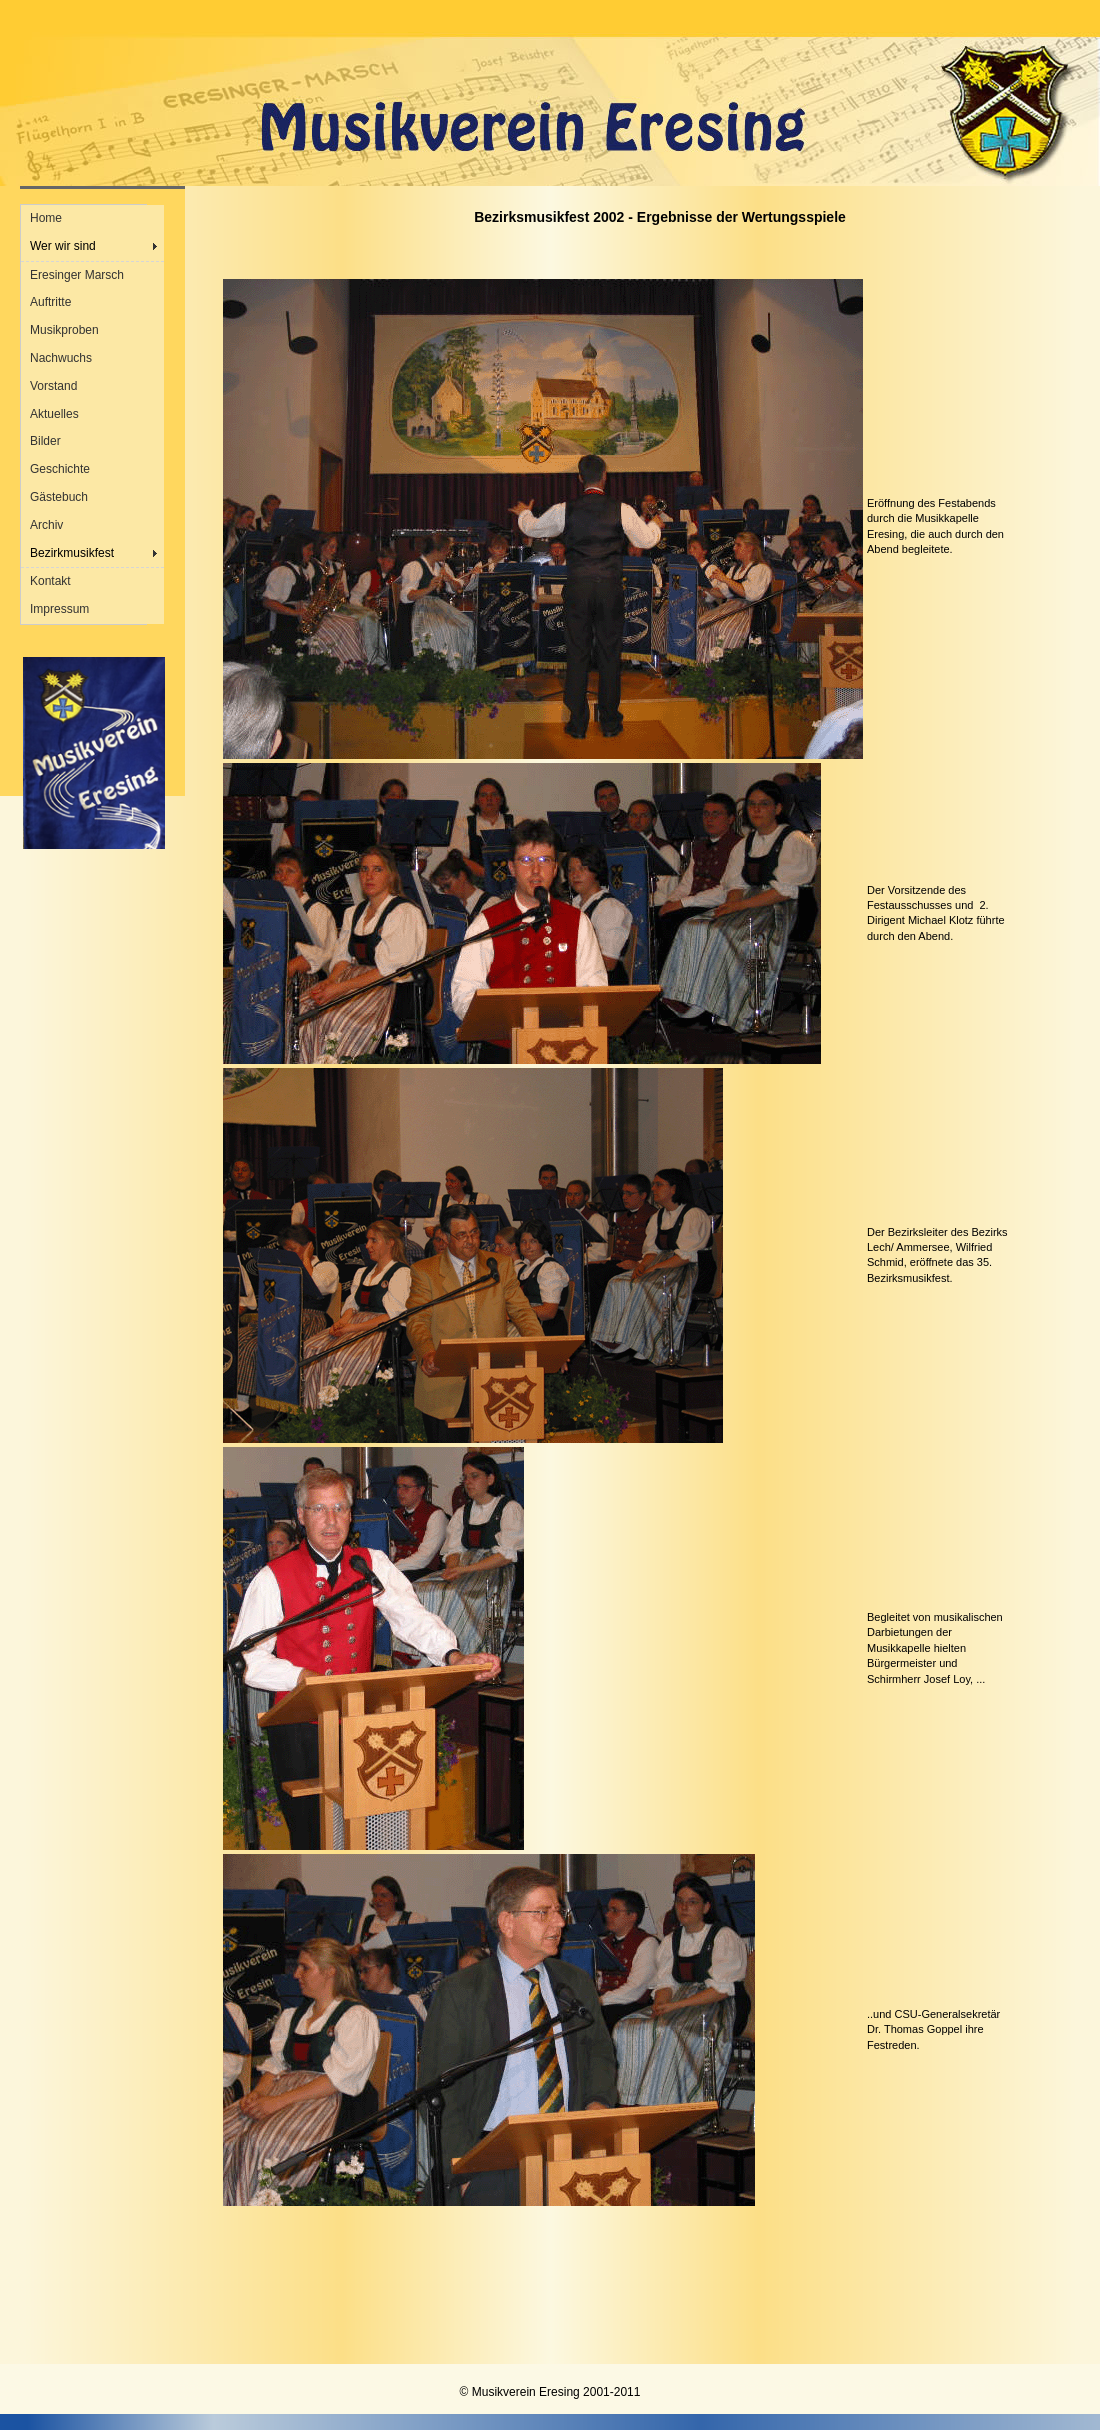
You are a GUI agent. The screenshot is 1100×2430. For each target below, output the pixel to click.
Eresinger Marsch (77, 275)
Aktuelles (54, 414)
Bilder (45, 441)
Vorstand (53, 386)
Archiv (46, 525)
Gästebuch (59, 497)
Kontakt (50, 581)
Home (46, 218)
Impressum (59, 609)
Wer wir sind (63, 246)
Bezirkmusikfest (72, 553)
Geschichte (60, 469)
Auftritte (50, 302)
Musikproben (64, 330)
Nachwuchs (61, 358)
